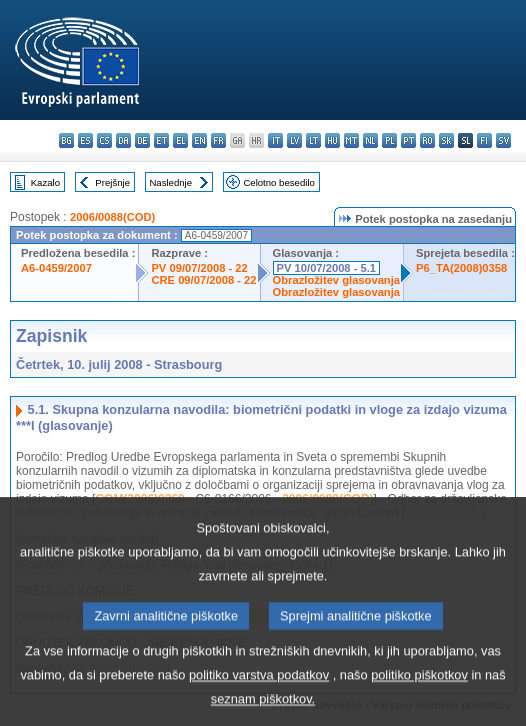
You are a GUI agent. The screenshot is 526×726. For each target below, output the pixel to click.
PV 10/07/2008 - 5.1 (327, 268)
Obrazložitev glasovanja (336, 280)
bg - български (66, 140)
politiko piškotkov (419, 693)
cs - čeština (104, 140)
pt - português (408, 140)
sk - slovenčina (446, 140)
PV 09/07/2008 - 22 (199, 268)
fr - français (218, 140)
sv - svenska (503, 140)
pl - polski (389, 140)
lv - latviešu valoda (294, 140)
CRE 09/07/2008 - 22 (203, 280)
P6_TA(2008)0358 (461, 268)
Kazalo (45, 182)
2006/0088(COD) (112, 217)
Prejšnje (112, 182)
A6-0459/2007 (56, 268)
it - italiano (275, 140)
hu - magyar (332, 140)
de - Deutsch (142, 140)
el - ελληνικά (180, 140)
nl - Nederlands (370, 140)
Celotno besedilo (278, 182)
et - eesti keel (161, 140)
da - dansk (123, 140)
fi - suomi (484, 140)
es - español (85, 140)
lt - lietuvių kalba (313, 140)
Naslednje (170, 182)
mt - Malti (351, 140)
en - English (199, 140)
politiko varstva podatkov (259, 693)
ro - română (427, 140)
